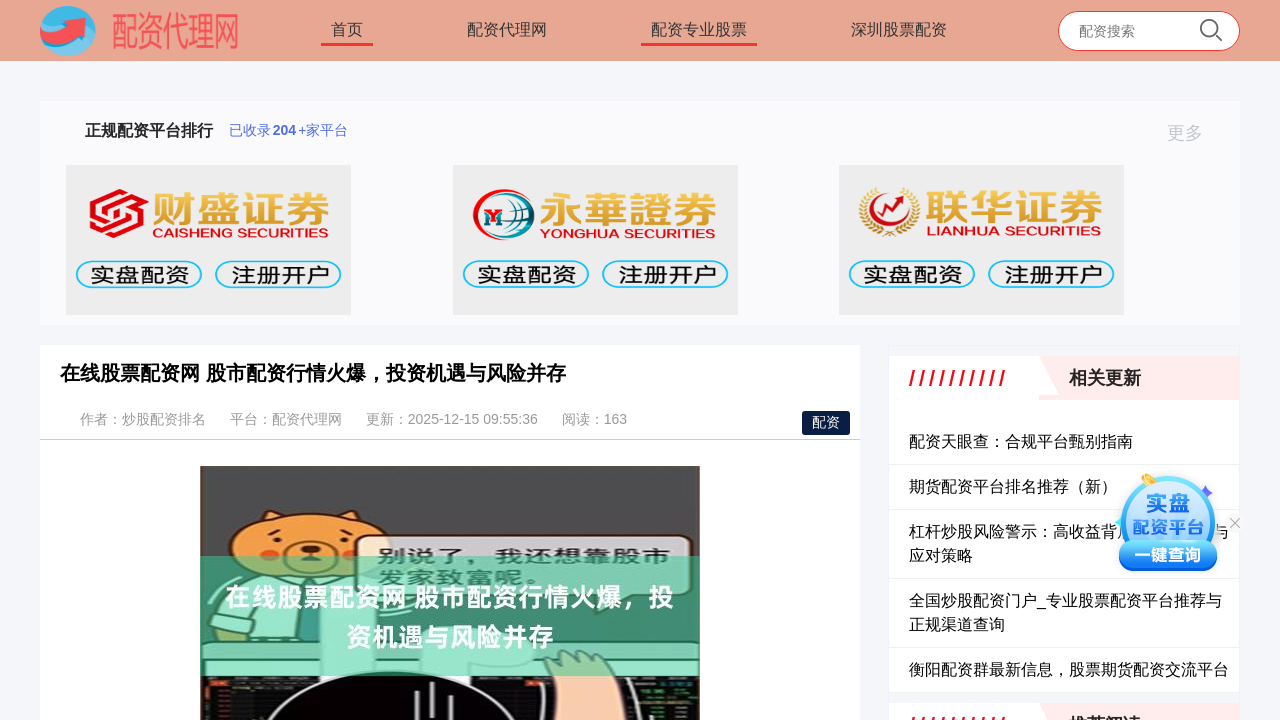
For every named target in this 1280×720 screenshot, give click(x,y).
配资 (826, 422)
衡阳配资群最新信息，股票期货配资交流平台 (1069, 669)
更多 (1193, 133)
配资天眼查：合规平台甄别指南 (1021, 441)
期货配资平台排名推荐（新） (1013, 486)
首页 (347, 29)
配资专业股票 (699, 29)
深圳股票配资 (899, 29)
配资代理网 (507, 29)
